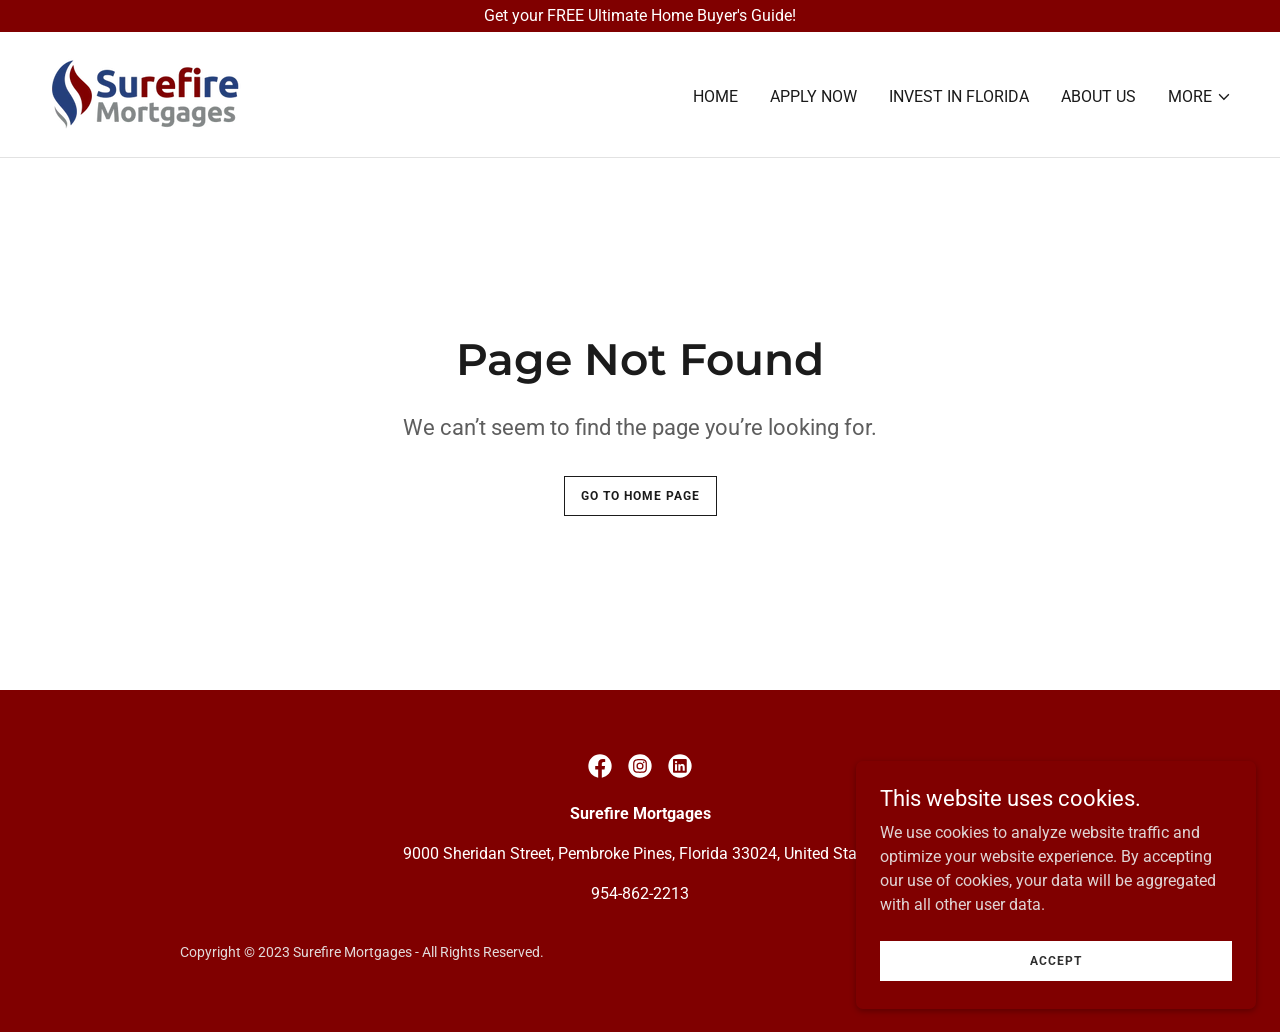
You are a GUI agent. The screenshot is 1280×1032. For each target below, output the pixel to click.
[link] (144, 93)
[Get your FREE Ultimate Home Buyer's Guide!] (640, 16)
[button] (1200, 97)
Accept (1056, 974)
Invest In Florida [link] (959, 96)
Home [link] (715, 96)
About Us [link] (1098, 96)
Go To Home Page (640, 496)
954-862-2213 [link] (640, 893)
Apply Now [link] (813, 96)
